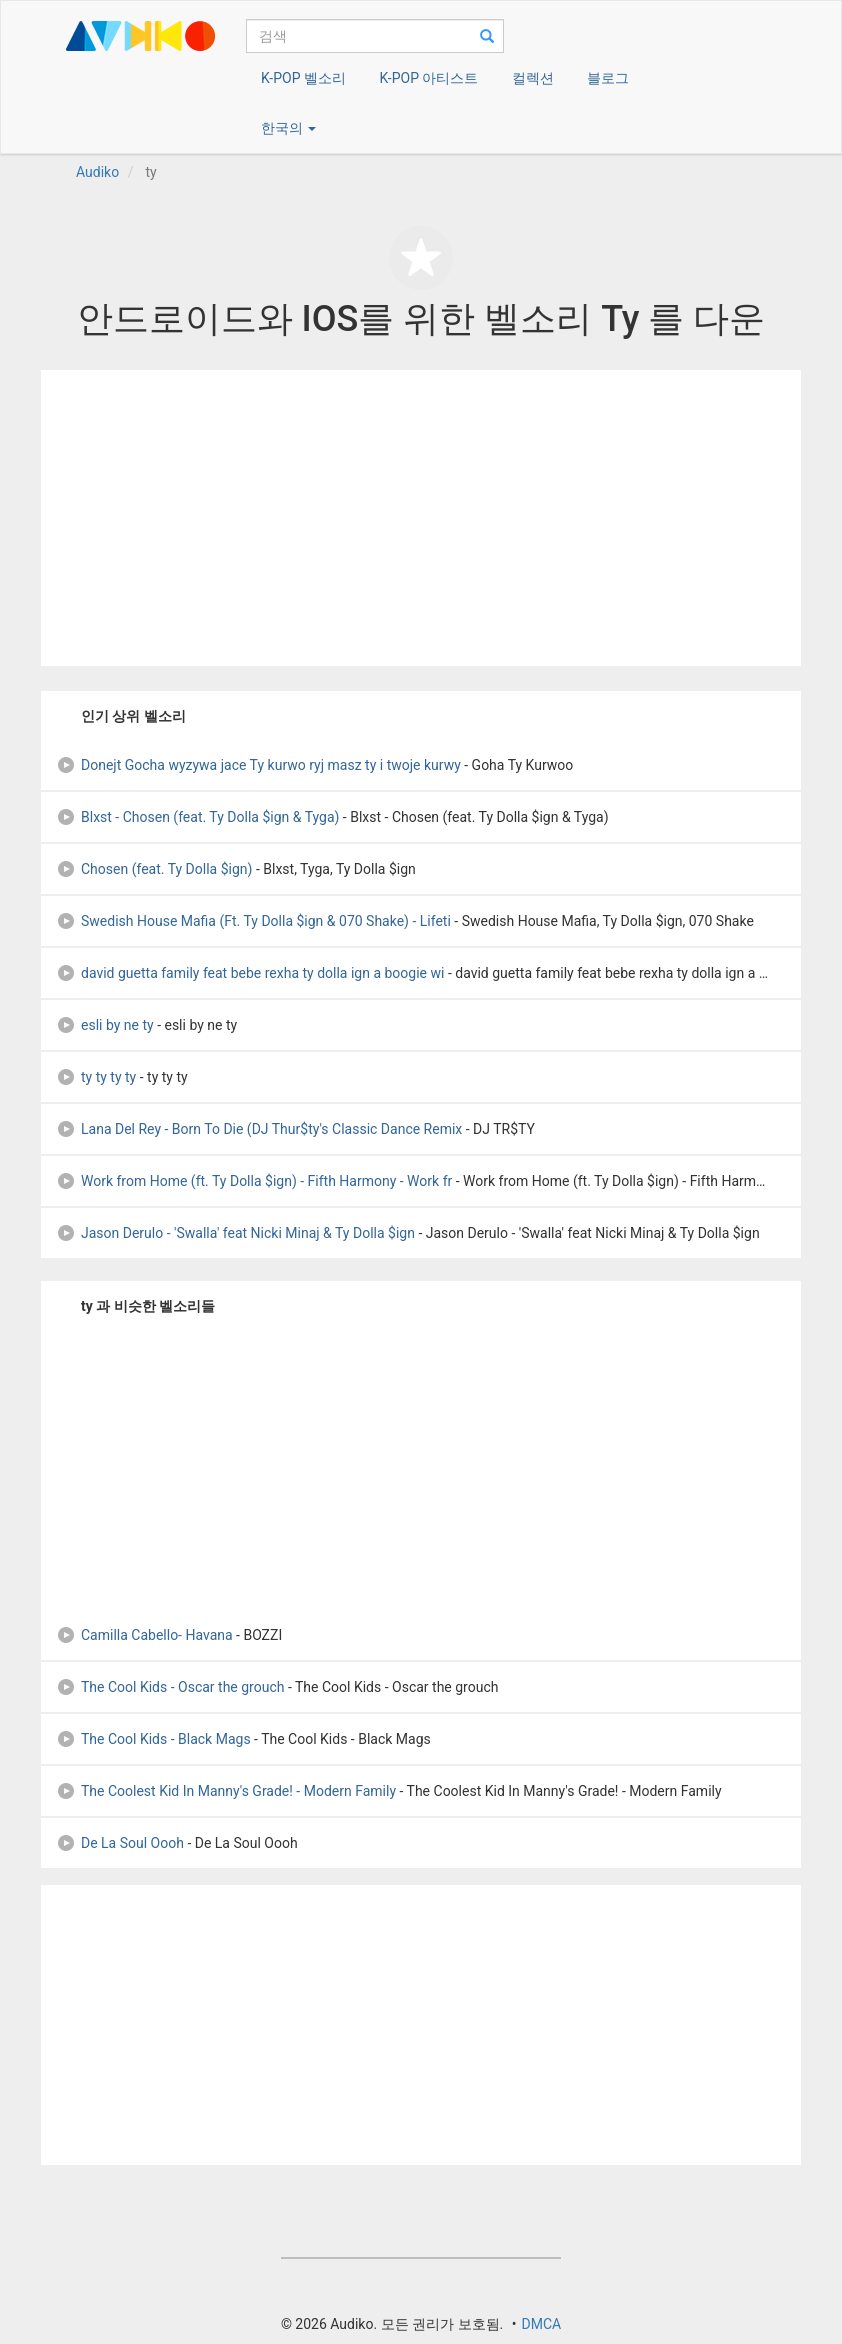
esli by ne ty (105, 1025)
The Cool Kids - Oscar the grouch (170, 1687)
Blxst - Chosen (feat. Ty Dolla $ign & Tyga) (197, 817)
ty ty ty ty (96, 1077)
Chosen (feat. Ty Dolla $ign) (154, 869)
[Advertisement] (421, 518)
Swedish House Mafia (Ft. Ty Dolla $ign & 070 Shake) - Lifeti (253, 921)
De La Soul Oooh (120, 1843)
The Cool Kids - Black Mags (153, 1739)
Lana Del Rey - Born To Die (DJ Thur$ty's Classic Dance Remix (259, 1129)
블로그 (608, 78)
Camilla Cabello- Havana (144, 1635)
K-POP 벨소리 (303, 78)
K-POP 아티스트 (428, 78)
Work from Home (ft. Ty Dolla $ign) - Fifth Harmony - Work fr (254, 1181)
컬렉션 (533, 78)
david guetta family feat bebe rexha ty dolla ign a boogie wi (250, 973)
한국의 (288, 128)
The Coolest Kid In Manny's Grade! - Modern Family (226, 1791)
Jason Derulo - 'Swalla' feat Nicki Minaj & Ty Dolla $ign (235, 1233)
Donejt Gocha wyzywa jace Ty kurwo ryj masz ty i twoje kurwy (258, 765)
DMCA (541, 2324)
